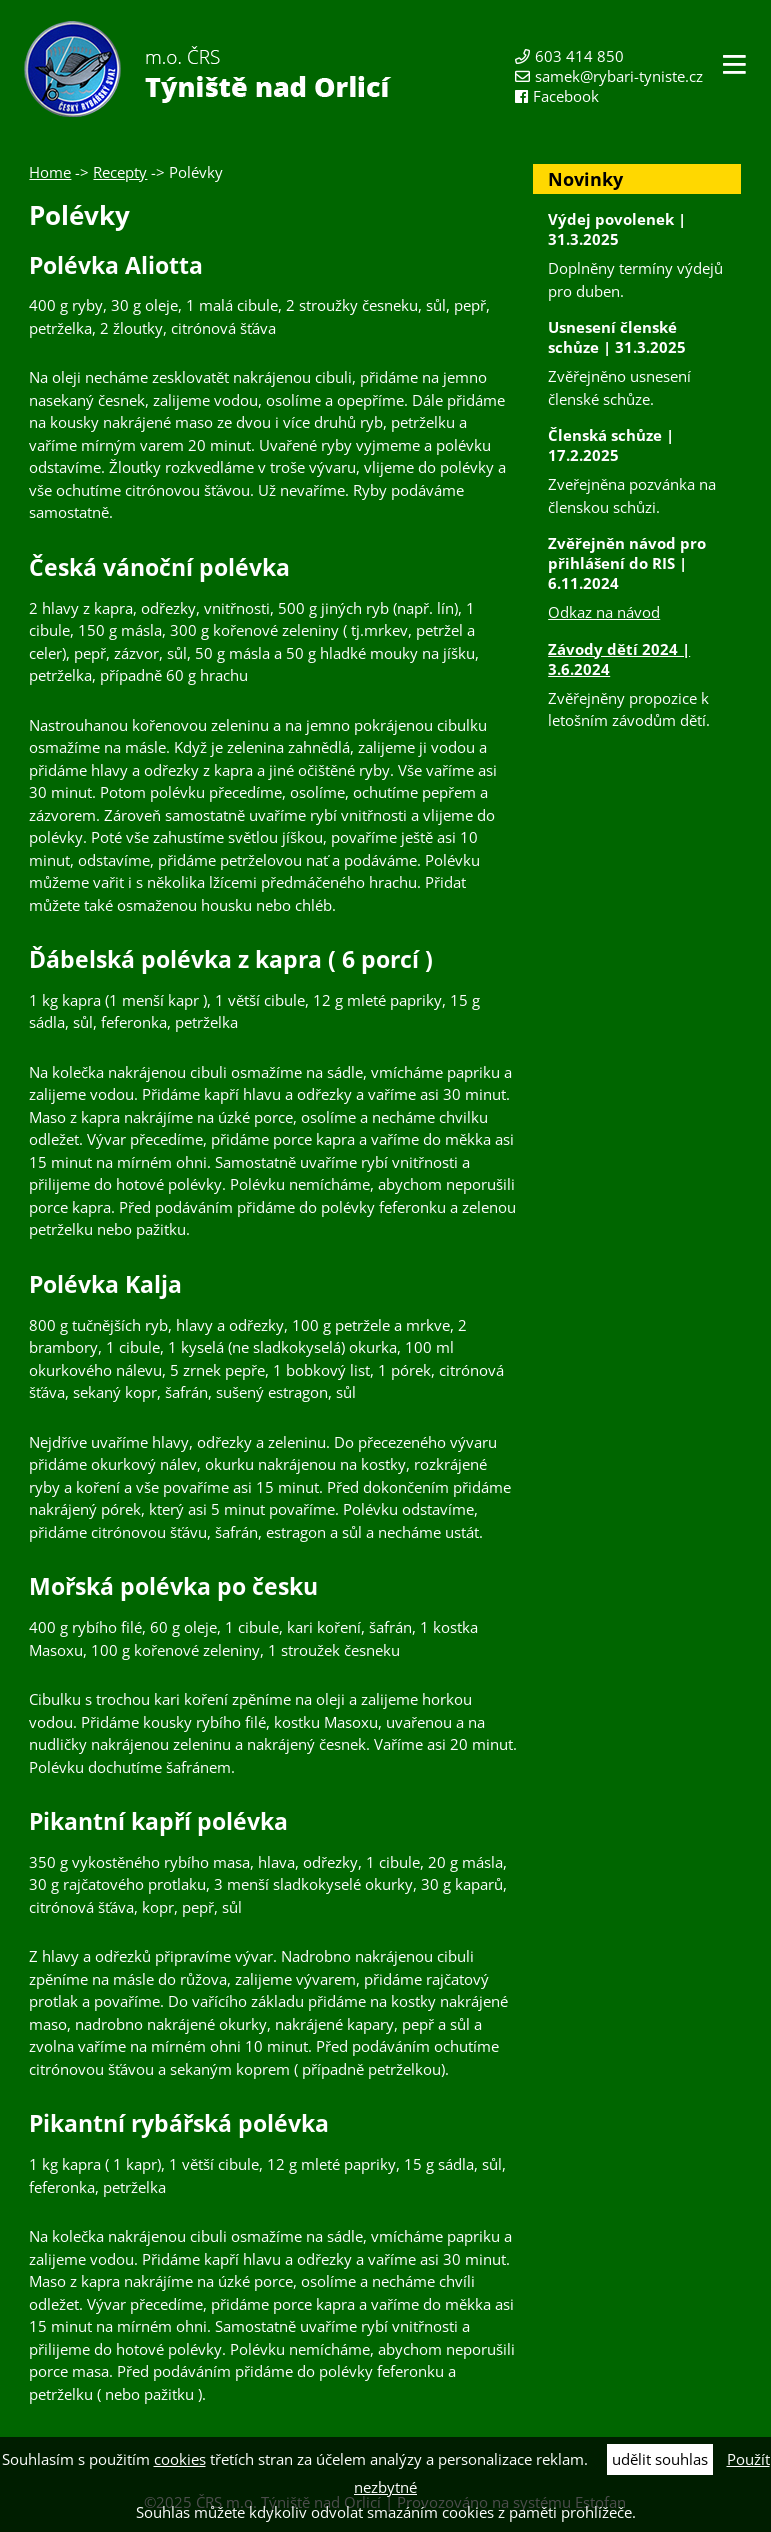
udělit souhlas (660, 2459)
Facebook (566, 96)
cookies (180, 2459)
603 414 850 (579, 56)
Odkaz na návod (604, 612)
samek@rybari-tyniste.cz (619, 76)
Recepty (120, 172)
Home (50, 172)
